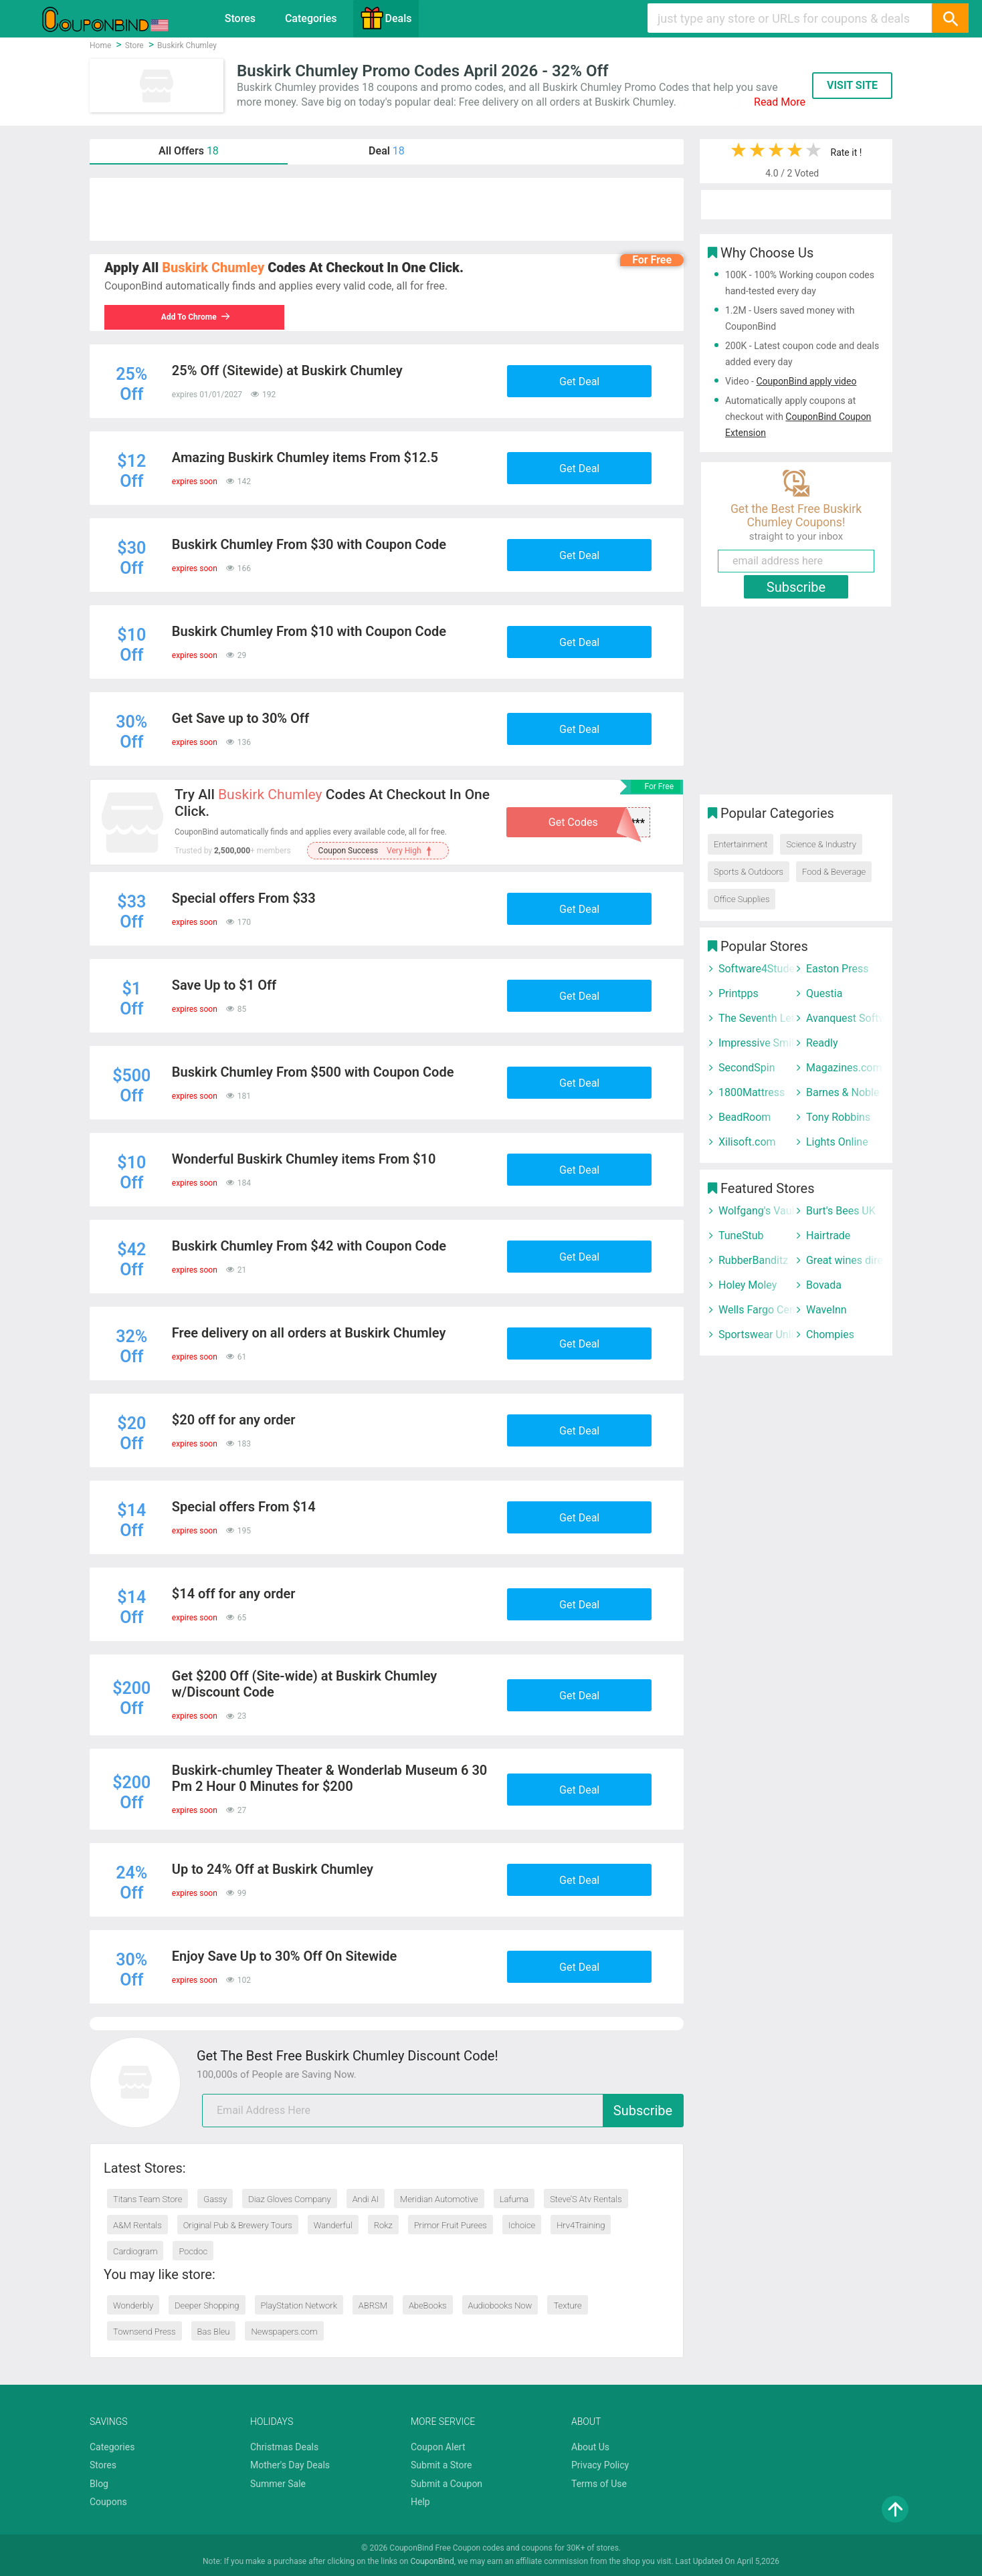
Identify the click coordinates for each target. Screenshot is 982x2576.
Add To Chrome (196, 317)
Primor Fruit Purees (450, 2225)
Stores (240, 18)
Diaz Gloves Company (289, 2199)
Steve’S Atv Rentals (585, 2199)
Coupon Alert (438, 2447)
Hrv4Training (581, 2225)
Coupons (108, 2501)
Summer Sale (278, 2483)
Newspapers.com (284, 2332)
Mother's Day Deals (290, 2465)
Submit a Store (441, 2465)
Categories (311, 18)
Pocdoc (193, 2251)
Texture (567, 2305)
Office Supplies (741, 899)
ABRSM (373, 2305)
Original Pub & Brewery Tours (237, 2225)
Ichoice (521, 2225)
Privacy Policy (600, 2465)
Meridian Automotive (439, 2199)
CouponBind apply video (806, 381)
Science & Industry (821, 844)
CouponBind (432, 2561)
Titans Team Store (147, 2199)
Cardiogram (135, 2251)
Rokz (383, 2225)
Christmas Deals (284, 2447)
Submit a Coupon (446, 2483)
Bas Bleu (213, 2332)
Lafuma (514, 2199)
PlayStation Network (299, 2305)
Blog (99, 2483)
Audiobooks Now (500, 2305)
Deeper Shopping (207, 2305)
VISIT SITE (852, 85)
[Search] (950, 18)
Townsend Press (144, 2332)
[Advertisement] (386, 209)
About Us (590, 2447)
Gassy (215, 2199)
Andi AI (366, 2199)
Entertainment (740, 844)
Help (420, 2501)
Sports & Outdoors (748, 872)
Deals (386, 18)
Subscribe (642, 2111)
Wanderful (333, 2225)
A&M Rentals (137, 2225)
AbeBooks (428, 2305)
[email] (443, 2111)
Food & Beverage (834, 872)
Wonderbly (133, 2305)
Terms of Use (599, 2483)
